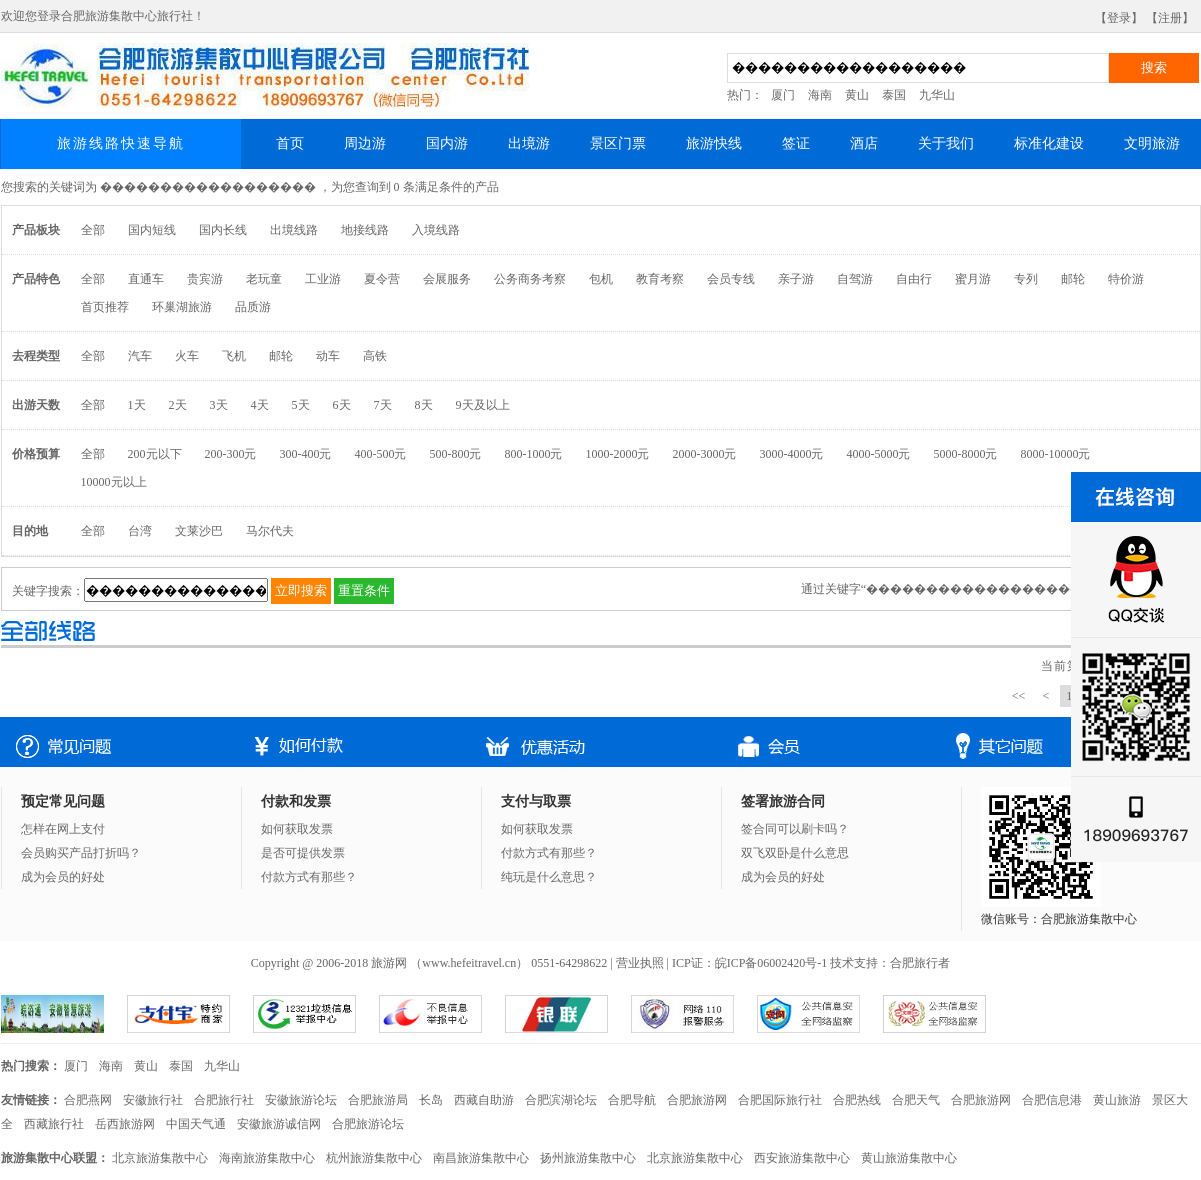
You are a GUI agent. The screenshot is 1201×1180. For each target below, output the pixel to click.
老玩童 (264, 279)
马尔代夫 (270, 531)
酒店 (864, 143)
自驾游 (855, 279)
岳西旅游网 (125, 1124)
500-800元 (456, 454)
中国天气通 (196, 1124)
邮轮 (1073, 279)
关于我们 (946, 143)
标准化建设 (1049, 143)
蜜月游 (973, 279)
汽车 (140, 356)
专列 (1026, 279)
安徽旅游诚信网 (279, 1124)
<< (1019, 696)
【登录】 (1119, 18)
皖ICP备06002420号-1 (771, 963)
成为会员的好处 (63, 877)
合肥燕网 (88, 1100)
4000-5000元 (879, 454)
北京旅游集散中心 (160, 1158)
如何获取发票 (297, 829)
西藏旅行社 (54, 1124)
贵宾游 (205, 279)
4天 (260, 405)
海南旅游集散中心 (267, 1158)
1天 (137, 405)
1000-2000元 (618, 454)
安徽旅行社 (153, 1100)
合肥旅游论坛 (368, 1124)
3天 (219, 405)
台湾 (140, 531)
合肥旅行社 (224, 1100)
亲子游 (796, 279)
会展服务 (447, 279)
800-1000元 (534, 454)
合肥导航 (632, 1100)
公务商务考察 (530, 279)
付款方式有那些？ (309, 877)
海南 (820, 95)
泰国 (894, 95)
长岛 (431, 1100)
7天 (383, 405)
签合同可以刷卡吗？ (795, 829)
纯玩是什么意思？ (549, 877)
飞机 (234, 356)
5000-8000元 (966, 454)
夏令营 (382, 279)
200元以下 (155, 454)
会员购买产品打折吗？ (81, 853)
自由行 (914, 279)
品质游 (253, 307)
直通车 (146, 279)
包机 (601, 279)
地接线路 (365, 230)
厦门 (783, 95)
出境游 (529, 143)
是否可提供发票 (303, 853)
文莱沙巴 (199, 531)
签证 (796, 143)
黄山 (857, 95)
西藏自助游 (484, 1100)
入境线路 (436, 230)
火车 (187, 356)
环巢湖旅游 (182, 307)
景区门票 (618, 143)
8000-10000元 (1056, 454)
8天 (424, 405)
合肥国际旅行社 (780, 1100)
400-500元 (381, 454)
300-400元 (306, 454)
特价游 (1126, 279)
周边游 (365, 143)
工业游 (323, 279)
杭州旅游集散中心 (374, 1158)
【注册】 (1170, 18)
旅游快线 (714, 143)
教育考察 (660, 279)
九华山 (937, 95)
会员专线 (731, 279)
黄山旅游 (1117, 1100)
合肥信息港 (1052, 1100)
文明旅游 (1152, 143)
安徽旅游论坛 (301, 1100)
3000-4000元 (792, 454)
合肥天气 (916, 1100)
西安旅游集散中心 (802, 1158)
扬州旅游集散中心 (588, 1158)
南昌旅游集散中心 (481, 1158)
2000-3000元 (705, 454)
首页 (290, 143)
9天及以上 (483, 405)
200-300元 (231, 454)
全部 (93, 230)
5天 (301, 405)
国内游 (447, 143)
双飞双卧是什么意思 (795, 853)
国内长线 (223, 230)
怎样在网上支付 (63, 829)
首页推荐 (105, 307)
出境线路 (294, 230)
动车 (328, 356)
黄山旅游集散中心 (909, 1158)
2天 (178, 405)
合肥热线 (857, 1100)
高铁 (375, 356)
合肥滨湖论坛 (561, 1100)
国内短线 (152, 230)
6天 (342, 405)
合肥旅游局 (378, 1100)
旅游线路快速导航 (121, 143)
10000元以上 (114, 482)
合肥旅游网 (697, 1100)
